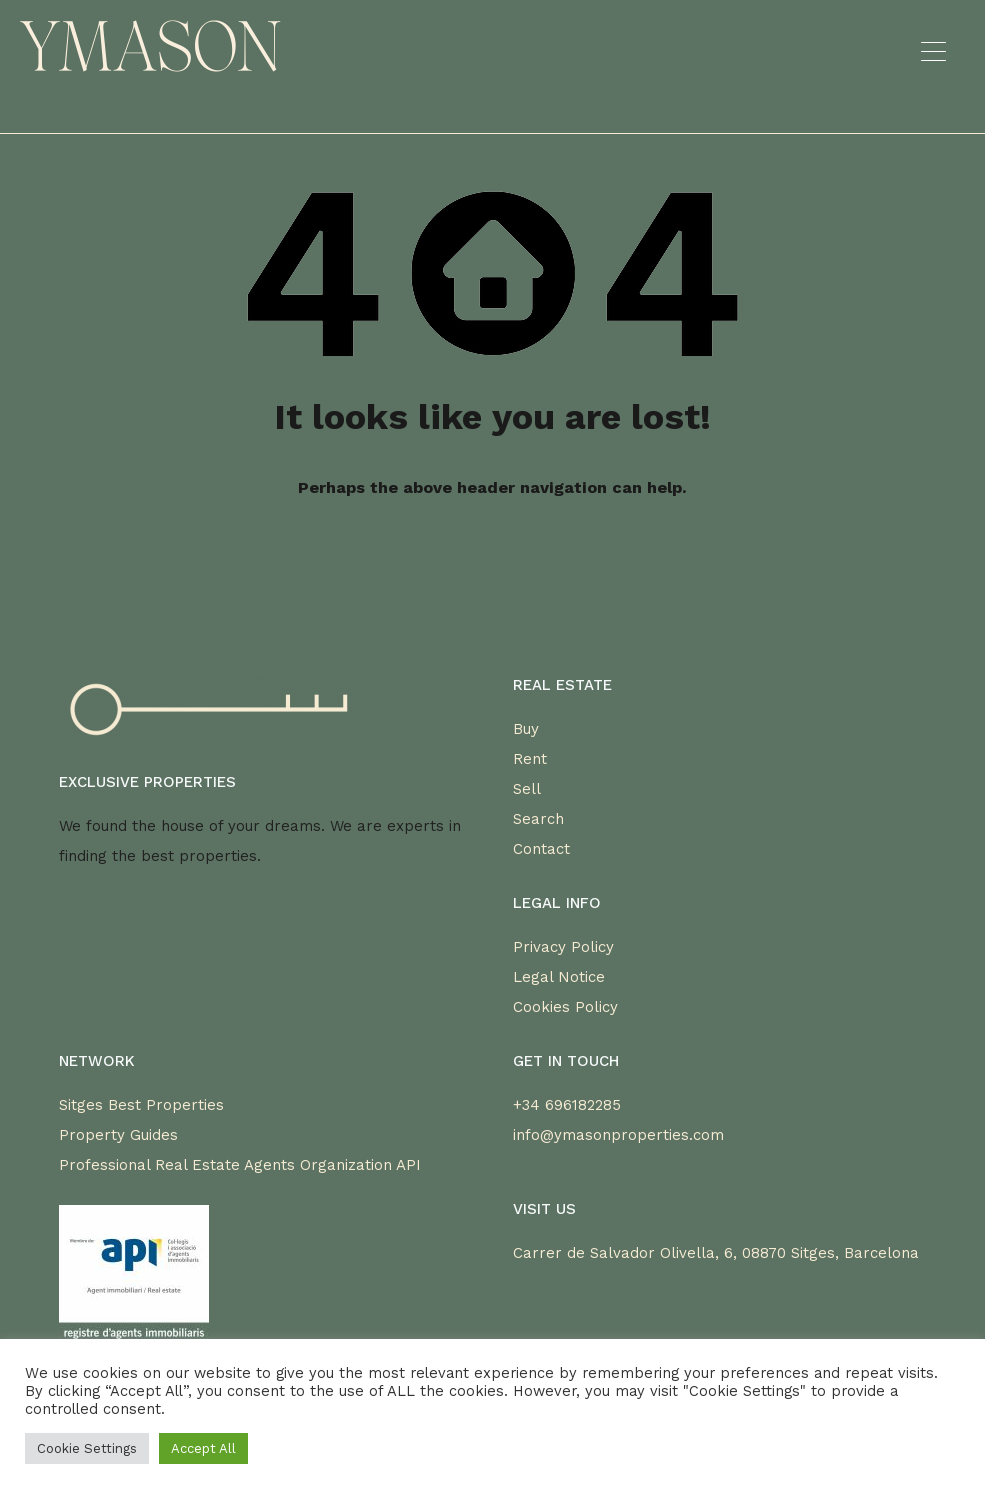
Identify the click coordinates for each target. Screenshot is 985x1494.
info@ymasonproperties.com (618, 1135)
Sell (527, 789)
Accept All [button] (203, 1448)
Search (538, 819)
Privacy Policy (563, 947)
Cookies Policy (565, 1007)
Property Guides (118, 1135)
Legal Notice (559, 977)
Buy (526, 729)
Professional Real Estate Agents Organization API (240, 1165)
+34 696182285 (567, 1105)
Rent (530, 759)
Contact (541, 849)
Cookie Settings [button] (87, 1448)
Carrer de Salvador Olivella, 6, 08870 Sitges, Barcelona (716, 1253)
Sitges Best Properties (141, 1105)
